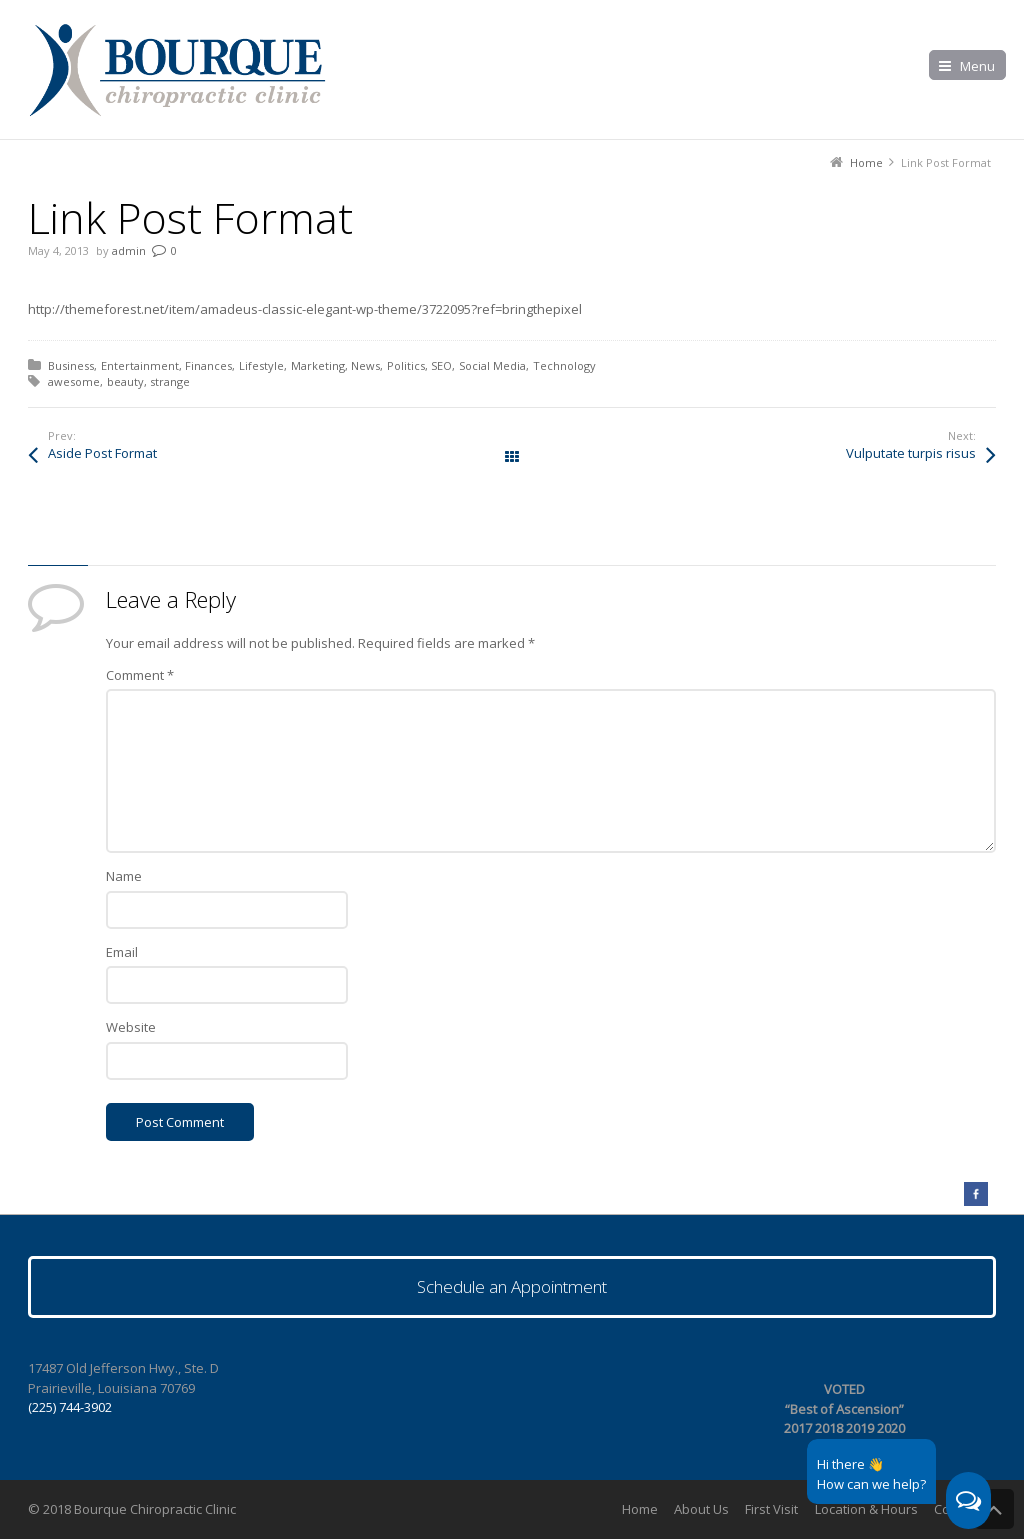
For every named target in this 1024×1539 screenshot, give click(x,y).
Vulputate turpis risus (911, 453)
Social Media (492, 365)
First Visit (771, 1509)
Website (131, 1027)
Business (71, 365)
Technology (564, 365)
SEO (441, 365)
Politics (406, 365)
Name (124, 876)
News (365, 365)
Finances (208, 365)
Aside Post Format (102, 453)
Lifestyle (261, 365)
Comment (140, 675)
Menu (977, 66)
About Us (701, 1509)
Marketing (318, 365)
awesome (74, 381)
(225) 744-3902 (70, 1407)
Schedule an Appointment (512, 1286)
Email (122, 952)
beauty (125, 381)
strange (170, 381)
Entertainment (140, 365)
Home (640, 1509)
